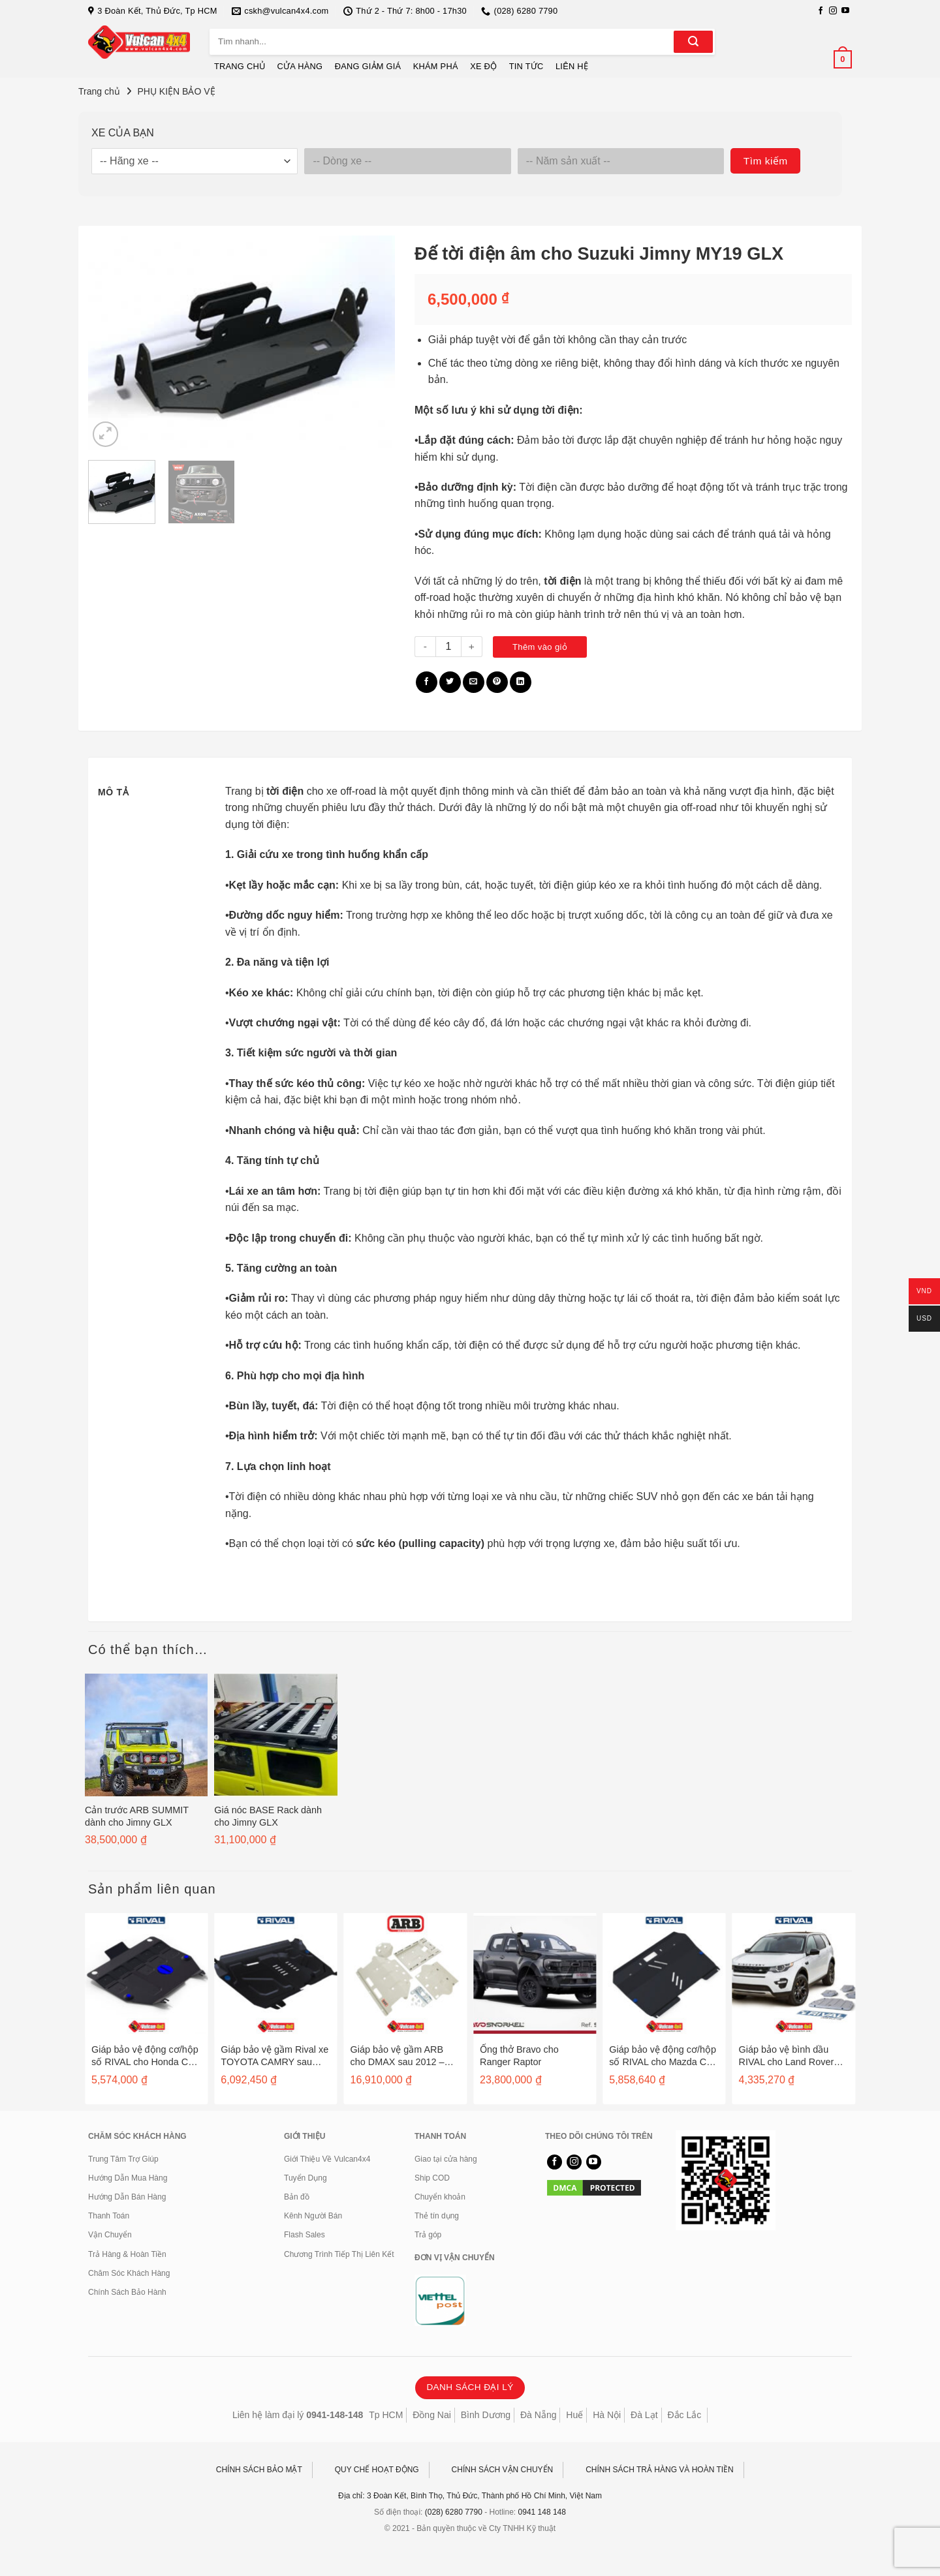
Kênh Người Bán (313, 2215)
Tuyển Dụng (305, 2178)
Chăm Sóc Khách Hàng (129, 2273)
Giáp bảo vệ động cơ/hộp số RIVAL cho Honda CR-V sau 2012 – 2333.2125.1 (144, 2055)
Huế (574, 2415)
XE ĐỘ (483, 66)
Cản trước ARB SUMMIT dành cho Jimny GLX (137, 1816)
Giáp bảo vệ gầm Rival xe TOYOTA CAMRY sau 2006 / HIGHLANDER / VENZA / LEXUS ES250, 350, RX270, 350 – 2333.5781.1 (274, 2055)
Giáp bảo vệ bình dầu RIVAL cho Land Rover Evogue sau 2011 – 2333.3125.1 (786, 2055)
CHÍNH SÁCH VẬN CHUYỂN (503, 2469)
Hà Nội (607, 2415)
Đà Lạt (644, 2415)
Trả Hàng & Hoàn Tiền (127, 2254)
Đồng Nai (432, 2415)
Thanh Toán (108, 2215)
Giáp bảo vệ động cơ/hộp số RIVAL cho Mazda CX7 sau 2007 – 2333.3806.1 (663, 2055)
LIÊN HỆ (572, 66)
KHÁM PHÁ (435, 66)
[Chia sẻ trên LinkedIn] (520, 682)
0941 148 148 (542, 2512)
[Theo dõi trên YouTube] (845, 11)
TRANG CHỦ (239, 66)
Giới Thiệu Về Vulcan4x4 (327, 2159)
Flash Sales (304, 2234)
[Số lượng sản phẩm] (448, 646)
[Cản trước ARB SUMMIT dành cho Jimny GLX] (146, 1735)
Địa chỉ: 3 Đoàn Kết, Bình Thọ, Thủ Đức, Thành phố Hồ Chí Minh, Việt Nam (470, 2495)
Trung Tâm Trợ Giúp (123, 2159)
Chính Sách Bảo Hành (127, 2292)
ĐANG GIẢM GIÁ (368, 66)
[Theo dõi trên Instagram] (833, 11)
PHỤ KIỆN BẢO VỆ (176, 91)
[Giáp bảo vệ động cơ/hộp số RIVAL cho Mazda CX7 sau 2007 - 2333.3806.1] (664, 1974)
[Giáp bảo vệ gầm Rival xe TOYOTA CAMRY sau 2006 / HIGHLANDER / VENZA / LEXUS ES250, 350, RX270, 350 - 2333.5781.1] (275, 1974)
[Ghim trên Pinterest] (497, 682)
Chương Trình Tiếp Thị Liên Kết (339, 2254)
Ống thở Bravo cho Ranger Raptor (519, 2055)
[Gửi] (693, 42)
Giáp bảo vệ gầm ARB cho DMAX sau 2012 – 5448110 (398, 2055)
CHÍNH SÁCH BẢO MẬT (259, 2469)
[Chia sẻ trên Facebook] (426, 682)
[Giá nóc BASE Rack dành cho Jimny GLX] (275, 1735)
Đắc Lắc (684, 2415)
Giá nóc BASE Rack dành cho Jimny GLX (268, 1816)
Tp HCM (386, 2415)
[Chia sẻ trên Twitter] (450, 682)
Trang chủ (99, 91)
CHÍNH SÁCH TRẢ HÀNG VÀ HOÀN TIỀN (660, 2469)
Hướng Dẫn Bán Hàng (127, 2196)
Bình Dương (485, 2415)
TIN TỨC (526, 66)
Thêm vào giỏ (539, 647)
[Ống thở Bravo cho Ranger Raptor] (534, 1974)
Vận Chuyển (110, 2234)
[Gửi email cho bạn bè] (473, 682)
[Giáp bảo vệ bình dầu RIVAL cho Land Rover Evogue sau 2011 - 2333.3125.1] (793, 1974)
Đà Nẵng (538, 2415)
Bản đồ (296, 2196)
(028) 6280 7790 (453, 2512)
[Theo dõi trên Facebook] (820, 11)
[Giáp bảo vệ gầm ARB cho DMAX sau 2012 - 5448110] (405, 1974)
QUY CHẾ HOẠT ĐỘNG (377, 2469)
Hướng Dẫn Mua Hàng (127, 2178)
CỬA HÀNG (300, 66)
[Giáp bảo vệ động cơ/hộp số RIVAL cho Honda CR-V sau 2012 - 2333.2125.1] (146, 1974)
